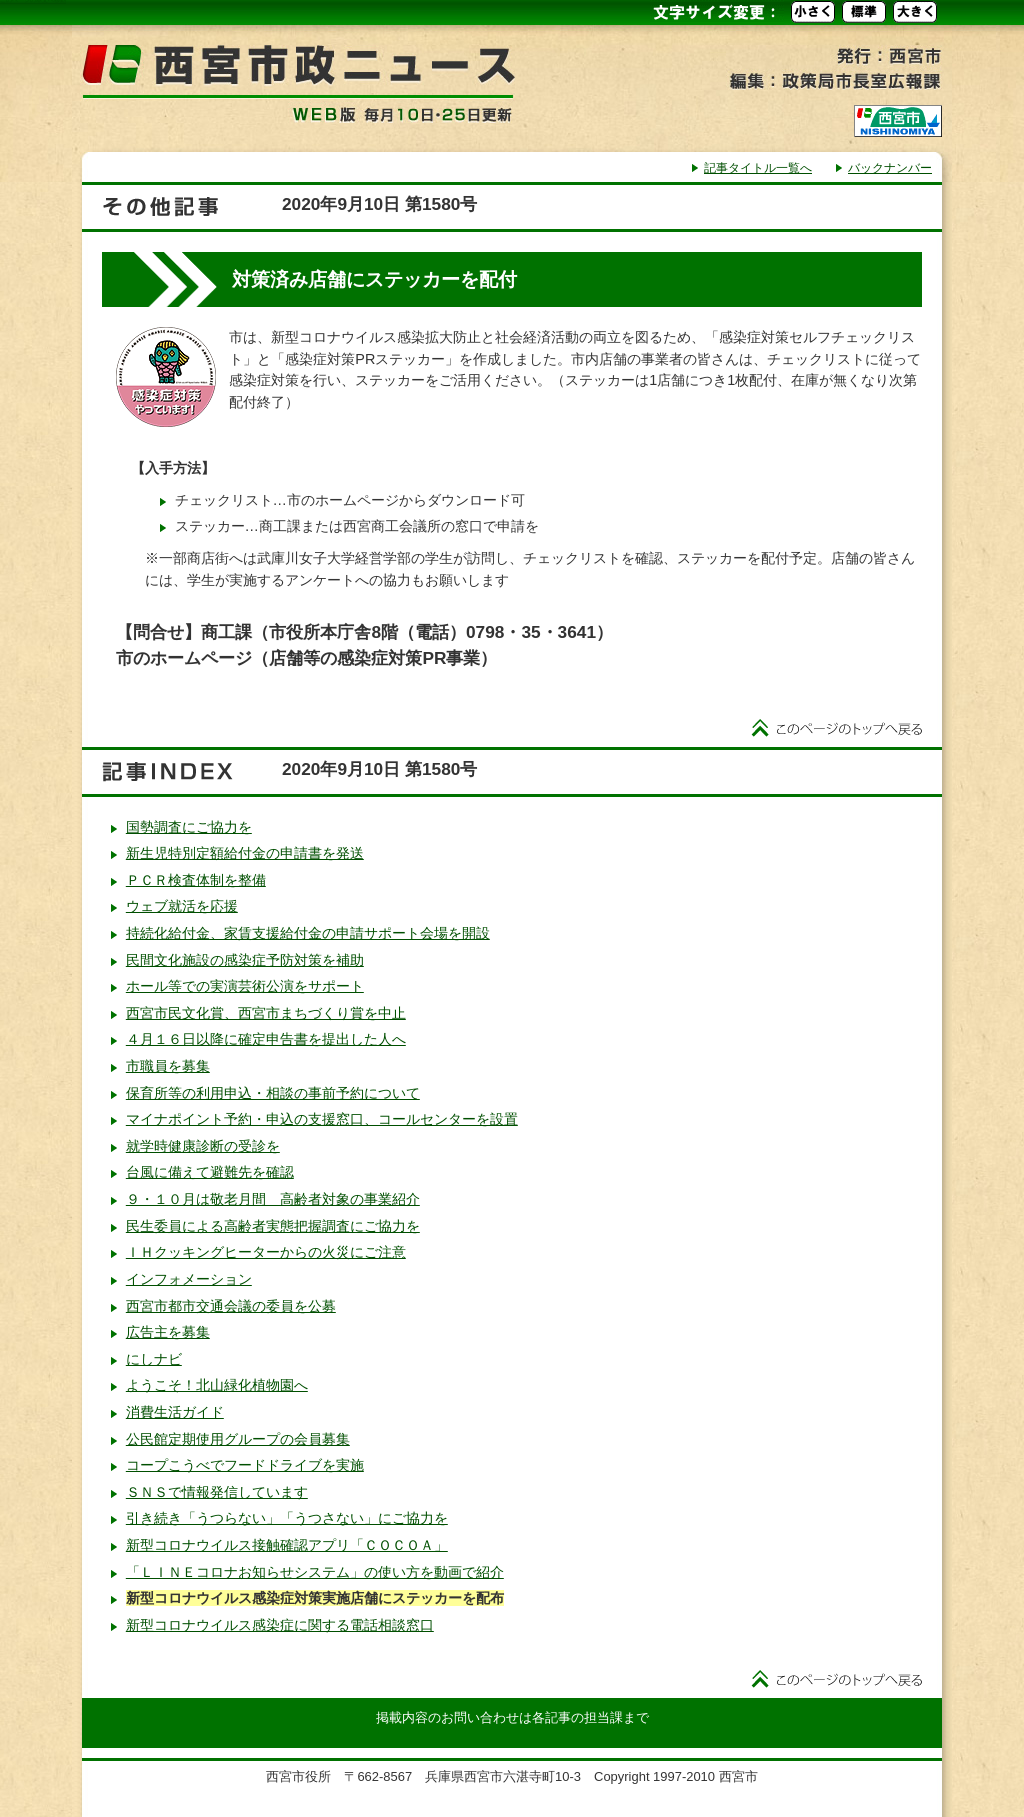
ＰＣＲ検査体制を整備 (196, 880)
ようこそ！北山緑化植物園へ (217, 1385)
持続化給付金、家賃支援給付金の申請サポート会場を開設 (308, 933)
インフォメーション (189, 1279)
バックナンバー (890, 168)
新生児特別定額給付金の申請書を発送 (245, 853)
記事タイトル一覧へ (758, 168)
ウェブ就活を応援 (182, 906)
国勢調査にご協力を (189, 827)
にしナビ (154, 1359)
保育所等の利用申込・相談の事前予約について (273, 1093)
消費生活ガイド (175, 1412)
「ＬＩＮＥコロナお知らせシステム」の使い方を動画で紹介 (315, 1572)
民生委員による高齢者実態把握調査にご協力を (273, 1226)
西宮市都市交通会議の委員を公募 (231, 1306)
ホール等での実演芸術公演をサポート (245, 986)
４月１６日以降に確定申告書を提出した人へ (266, 1039)
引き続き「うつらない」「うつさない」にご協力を (287, 1518)
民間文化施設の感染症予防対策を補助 (245, 960)
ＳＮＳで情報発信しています (217, 1492)
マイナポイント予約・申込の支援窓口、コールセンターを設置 (322, 1119)
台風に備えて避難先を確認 (210, 1172)
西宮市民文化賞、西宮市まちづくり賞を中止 (266, 1013)
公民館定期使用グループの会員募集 (238, 1439)
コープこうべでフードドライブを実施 (245, 1465)
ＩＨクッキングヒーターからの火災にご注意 (266, 1252)
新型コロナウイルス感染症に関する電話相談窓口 (280, 1625)
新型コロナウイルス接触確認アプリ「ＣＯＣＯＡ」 (287, 1545)
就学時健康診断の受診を (203, 1146)
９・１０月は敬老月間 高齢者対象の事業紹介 (273, 1199)
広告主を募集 (168, 1332)
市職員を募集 (168, 1066)
